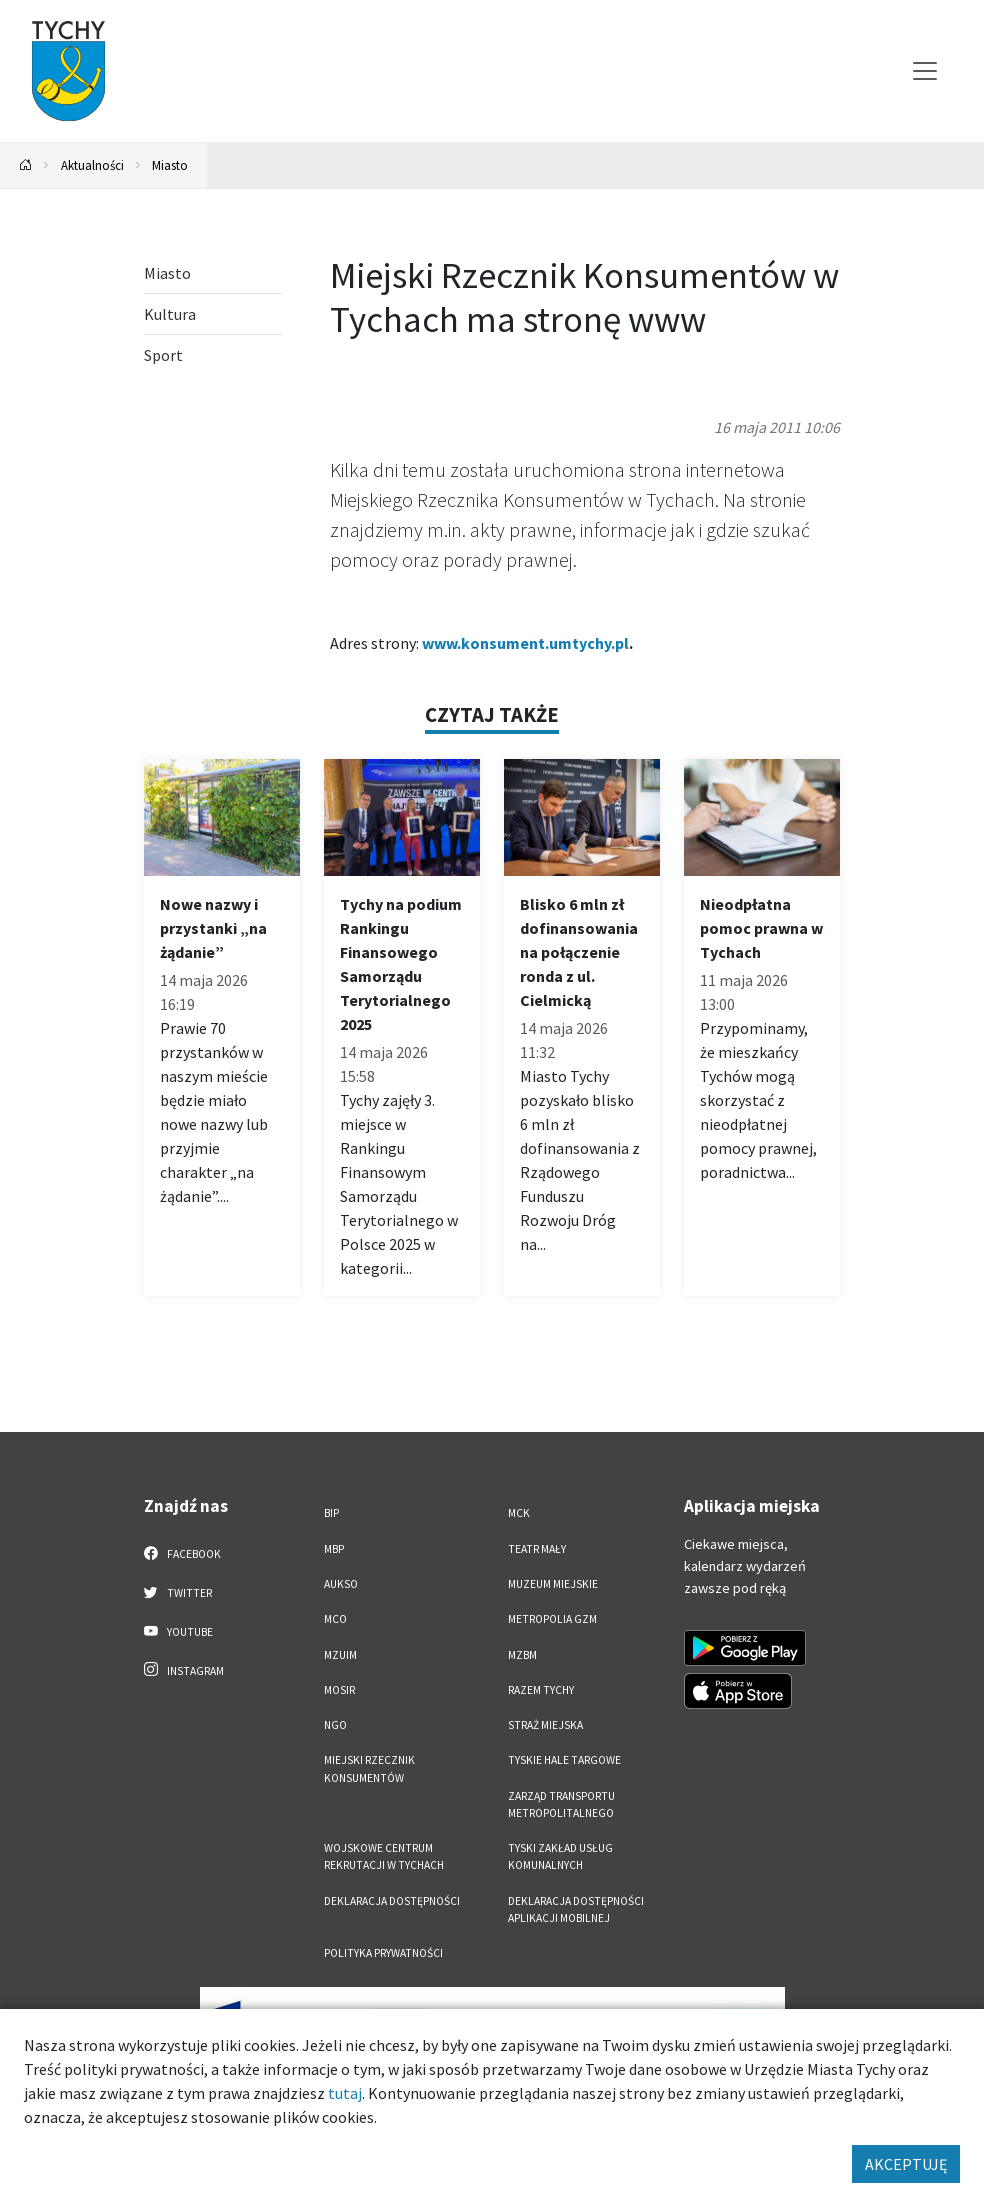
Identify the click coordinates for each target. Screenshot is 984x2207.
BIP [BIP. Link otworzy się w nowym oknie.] (331, 1513)
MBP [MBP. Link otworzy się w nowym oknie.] (334, 1549)
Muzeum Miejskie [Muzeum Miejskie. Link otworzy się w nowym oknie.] (553, 1584)
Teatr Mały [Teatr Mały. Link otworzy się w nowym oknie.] (537, 1549)
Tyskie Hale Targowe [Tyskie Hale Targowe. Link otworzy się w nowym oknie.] (564, 1760)
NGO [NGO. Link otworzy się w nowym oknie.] (335, 1725)
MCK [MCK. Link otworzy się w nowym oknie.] (519, 1513)
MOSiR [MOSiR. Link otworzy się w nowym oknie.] (339, 1690)
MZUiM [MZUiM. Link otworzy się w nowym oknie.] (340, 1655)
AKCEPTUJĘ (906, 2164)
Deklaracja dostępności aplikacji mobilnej (576, 1909)
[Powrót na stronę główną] (26, 165)
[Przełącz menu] (925, 71)
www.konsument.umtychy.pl (525, 643)
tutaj (345, 2093)
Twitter (178, 1592)
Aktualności (92, 165)
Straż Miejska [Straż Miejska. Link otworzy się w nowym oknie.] (545, 1725)
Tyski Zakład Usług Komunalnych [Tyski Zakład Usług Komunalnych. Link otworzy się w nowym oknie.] (560, 1856)
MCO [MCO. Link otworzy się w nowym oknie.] (335, 1619)
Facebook (182, 1553)
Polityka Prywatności (383, 1953)
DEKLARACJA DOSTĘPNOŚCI (392, 1901)
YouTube (178, 1631)
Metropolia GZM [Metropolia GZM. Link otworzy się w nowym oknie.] (552, 1619)
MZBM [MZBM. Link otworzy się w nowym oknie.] (522, 1655)
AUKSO (341, 1584)
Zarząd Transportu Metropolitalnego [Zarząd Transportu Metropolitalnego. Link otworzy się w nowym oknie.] (561, 1804)
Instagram (184, 1670)
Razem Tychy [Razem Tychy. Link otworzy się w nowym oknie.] (541, 1690)
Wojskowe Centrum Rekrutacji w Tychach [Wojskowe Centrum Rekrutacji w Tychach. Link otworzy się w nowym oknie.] (384, 1856)
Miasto (170, 165)
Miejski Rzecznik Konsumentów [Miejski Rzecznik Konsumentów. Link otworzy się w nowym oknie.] (369, 1768)
